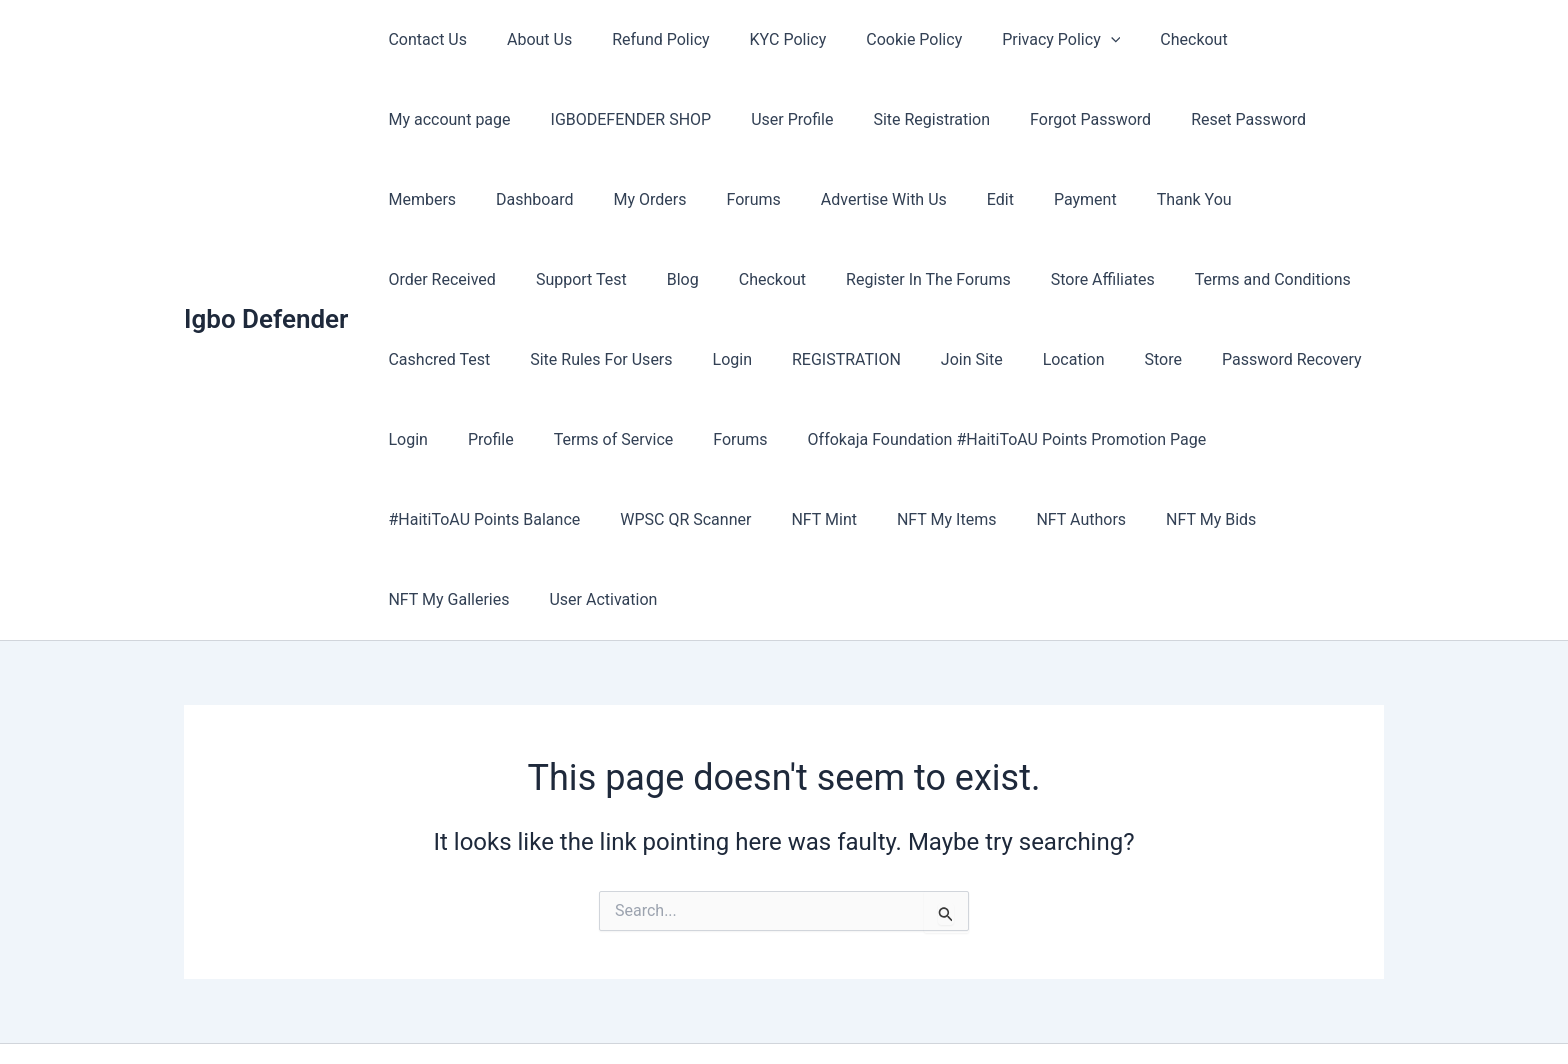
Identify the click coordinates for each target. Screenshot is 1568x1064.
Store (731, 359)
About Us (527, 39)
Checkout (1141, 39)
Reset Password (1050, 119)
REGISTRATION (438, 359)
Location (650, 359)
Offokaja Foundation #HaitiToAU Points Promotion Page (583, 439)
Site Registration (749, 119)
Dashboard (1278, 119)
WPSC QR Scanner (1104, 439)
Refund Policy (640, 39)
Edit (747, 199)
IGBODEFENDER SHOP (464, 119)
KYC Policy (760, 39)
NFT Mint (1235, 439)
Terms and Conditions (894, 279)
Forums (516, 199)
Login (1332, 279)
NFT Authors (561, 519)
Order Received (1048, 199)
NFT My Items (433, 519)
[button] (1067, 40)
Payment (824, 199)
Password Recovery (852, 359)
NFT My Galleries (820, 519)
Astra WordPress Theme (948, 1013)
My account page (1269, 39)
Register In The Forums (566, 279)
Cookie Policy (878, 39)
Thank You (925, 199)
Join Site (556, 359)
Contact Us (423, 39)
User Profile (618, 119)
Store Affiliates (732, 279)
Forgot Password (900, 119)
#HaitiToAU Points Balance (911, 439)
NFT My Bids (683, 519)
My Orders (420, 199)
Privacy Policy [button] (1017, 40)
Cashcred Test (1055, 279)
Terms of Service (1163, 359)
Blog (1273, 199)
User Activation (967, 519)
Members (1174, 119)
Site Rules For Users (1209, 279)
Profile (1049, 359)
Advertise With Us (639, 199)
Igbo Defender (266, 279)
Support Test (1179, 199)
